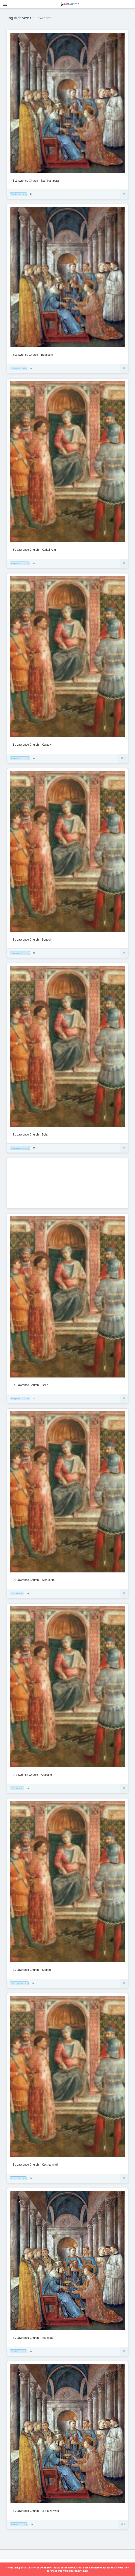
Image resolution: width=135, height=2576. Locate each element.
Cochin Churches (18, 194)
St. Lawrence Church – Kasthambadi (35, 2164)
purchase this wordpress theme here (67, 2570)
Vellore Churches (18, 2178)
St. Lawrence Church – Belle (30, 1384)
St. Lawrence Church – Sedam (31, 1969)
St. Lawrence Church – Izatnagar (33, 2337)
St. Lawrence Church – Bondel (31, 939)
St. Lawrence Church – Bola (29, 1134)
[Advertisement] (32, 1183)
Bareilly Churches (18, 2351)
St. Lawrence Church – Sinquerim (33, 1579)
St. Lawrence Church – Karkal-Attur (34, 549)
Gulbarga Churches (19, 1983)
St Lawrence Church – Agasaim (32, 1774)
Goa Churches (17, 1593)
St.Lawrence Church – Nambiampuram (36, 180)
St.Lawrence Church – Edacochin (33, 354)
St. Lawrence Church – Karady (31, 744)
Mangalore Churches (20, 563)
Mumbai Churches (19, 2524)
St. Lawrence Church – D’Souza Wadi (36, 2510)
